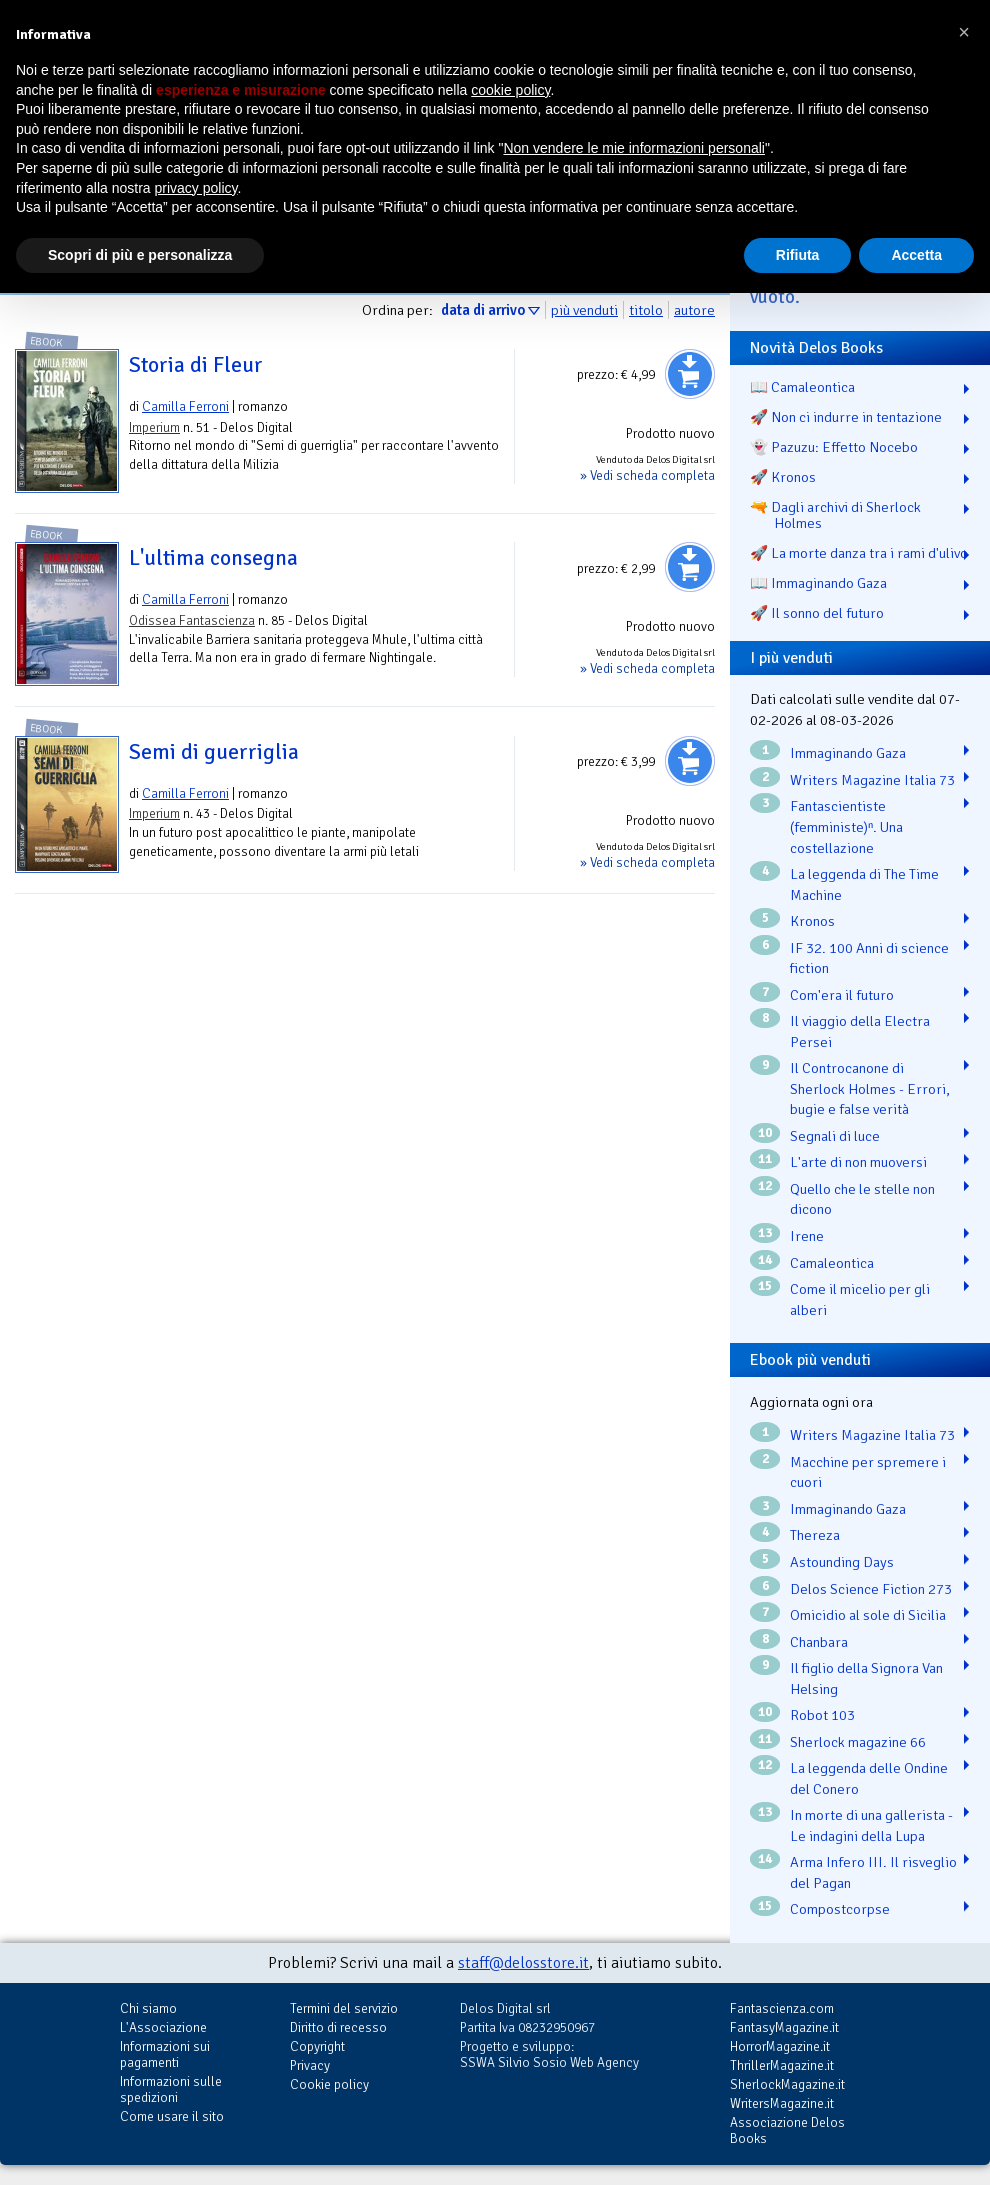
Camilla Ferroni (185, 406)
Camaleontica (832, 1263)
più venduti (584, 310)
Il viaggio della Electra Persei (860, 1031)
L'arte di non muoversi (858, 1162)
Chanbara (819, 1642)
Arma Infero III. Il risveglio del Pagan (873, 1872)
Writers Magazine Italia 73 (872, 780)
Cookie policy (329, 2084)
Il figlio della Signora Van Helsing (866, 1678)
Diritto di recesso (338, 2027)
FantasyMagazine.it (784, 2027)
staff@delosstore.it (523, 1963)
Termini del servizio (344, 2008)
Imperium (154, 427)
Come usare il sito (172, 2116)
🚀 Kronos (783, 477)
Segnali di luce (835, 1136)
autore (694, 310)
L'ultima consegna (213, 558)
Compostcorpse (840, 1909)
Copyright (317, 2046)
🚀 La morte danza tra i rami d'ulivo (859, 553)
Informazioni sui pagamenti (165, 2054)
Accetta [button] (916, 255)
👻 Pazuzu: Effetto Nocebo (834, 447)
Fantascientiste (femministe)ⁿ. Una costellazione (846, 826)
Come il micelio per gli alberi (860, 1299)
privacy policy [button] (196, 188)
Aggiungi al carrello (690, 374)
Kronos (812, 921)
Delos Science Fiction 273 (871, 1589)
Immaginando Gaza (848, 753)
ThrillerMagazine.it (782, 2065)
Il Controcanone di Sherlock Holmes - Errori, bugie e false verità (870, 1088)
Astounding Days (842, 1562)
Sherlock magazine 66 (858, 1742)
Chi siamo (148, 2008)
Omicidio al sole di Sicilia (868, 1615)
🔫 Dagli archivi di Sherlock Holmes (835, 515)
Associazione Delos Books (787, 2130)
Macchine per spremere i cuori (868, 1472)
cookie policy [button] (510, 90)
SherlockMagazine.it (787, 2084)
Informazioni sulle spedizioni (171, 2089)
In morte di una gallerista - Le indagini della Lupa (871, 1825)
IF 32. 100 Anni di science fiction (869, 958)
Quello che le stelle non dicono (862, 1199)
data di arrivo (483, 310)
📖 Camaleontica (802, 387)
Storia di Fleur (196, 365)
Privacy (310, 2065)
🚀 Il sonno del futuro (817, 613)
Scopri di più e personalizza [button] (140, 255)
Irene (807, 1236)
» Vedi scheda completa (647, 475)
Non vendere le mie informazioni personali (633, 148)
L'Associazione (163, 2027)
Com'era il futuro (842, 995)
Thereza (815, 1535)
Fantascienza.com (782, 2008)
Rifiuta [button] (798, 255)
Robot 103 (822, 1715)
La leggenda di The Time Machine (864, 884)
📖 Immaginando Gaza (818, 583)
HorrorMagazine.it (780, 2046)
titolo (646, 310)
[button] (964, 32)
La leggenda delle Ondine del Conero (869, 1778)
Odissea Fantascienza (192, 620)
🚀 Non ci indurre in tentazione (846, 417)
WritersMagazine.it (782, 2103)
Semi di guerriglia (214, 752)
